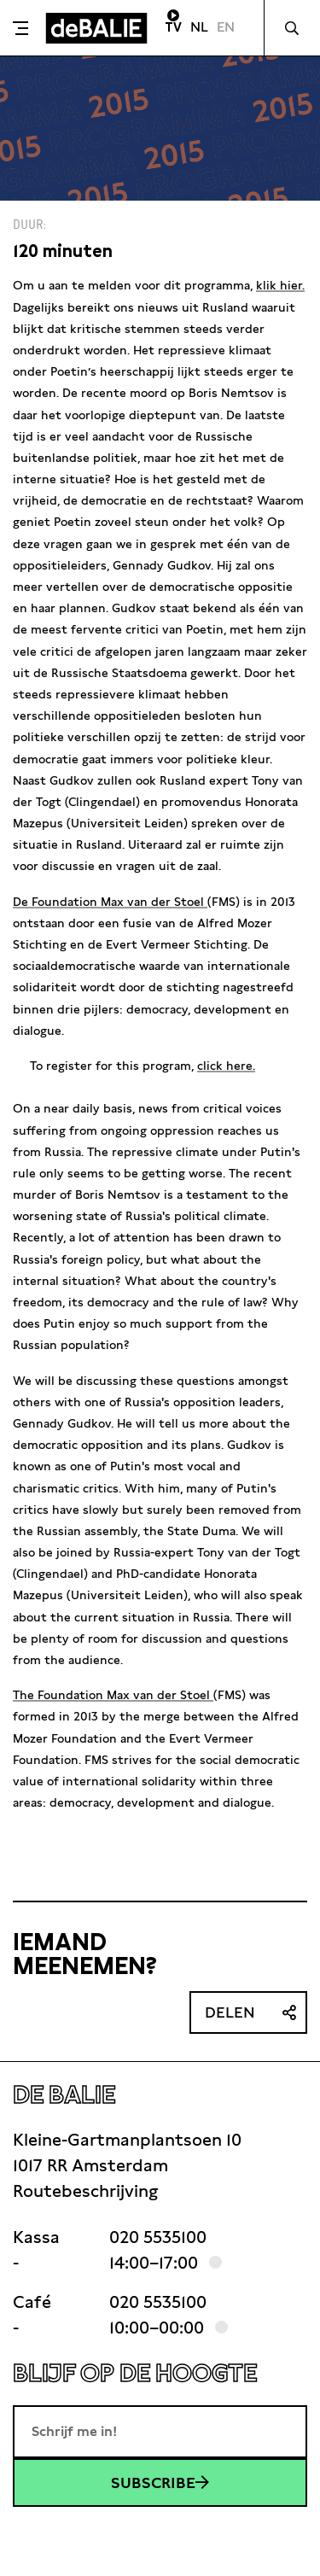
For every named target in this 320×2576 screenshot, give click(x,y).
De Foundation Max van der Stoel (110, 901)
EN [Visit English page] (226, 27)
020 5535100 (158, 2237)
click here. (226, 1065)
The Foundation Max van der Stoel (113, 1695)
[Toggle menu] (20, 28)
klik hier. (280, 285)
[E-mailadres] (160, 2431)
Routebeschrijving (85, 2191)
